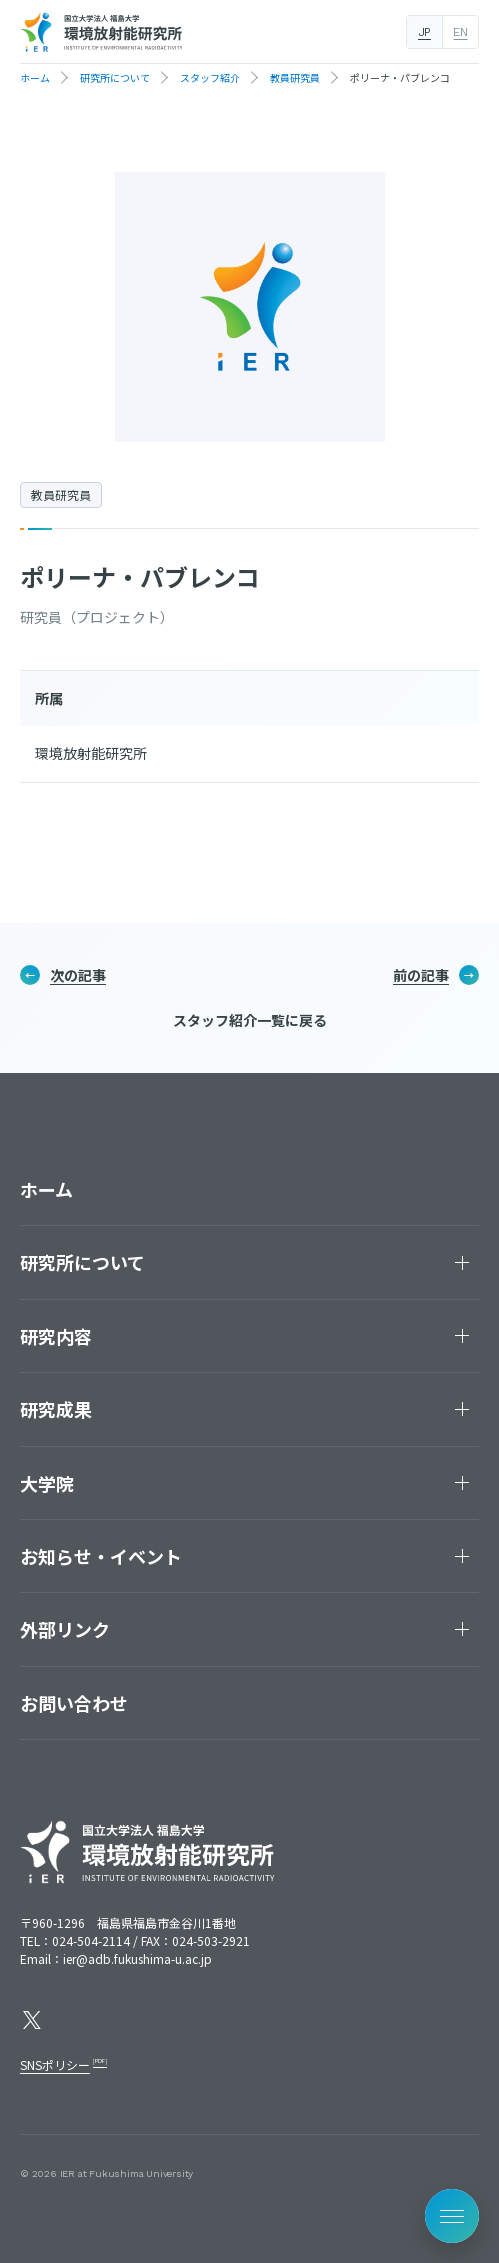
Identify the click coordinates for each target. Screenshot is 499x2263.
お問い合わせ (74, 1703)
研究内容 (56, 1336)
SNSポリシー (55, 2064)
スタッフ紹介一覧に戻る (250, 1020)
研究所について (82, 1262)
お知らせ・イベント (101, 1556)
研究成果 (56, 1409)
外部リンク (65, 1629)
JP (424, 32)
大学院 (47, 1483)
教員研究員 (61, 494)
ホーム (46, 1189)
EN (460, 32)
